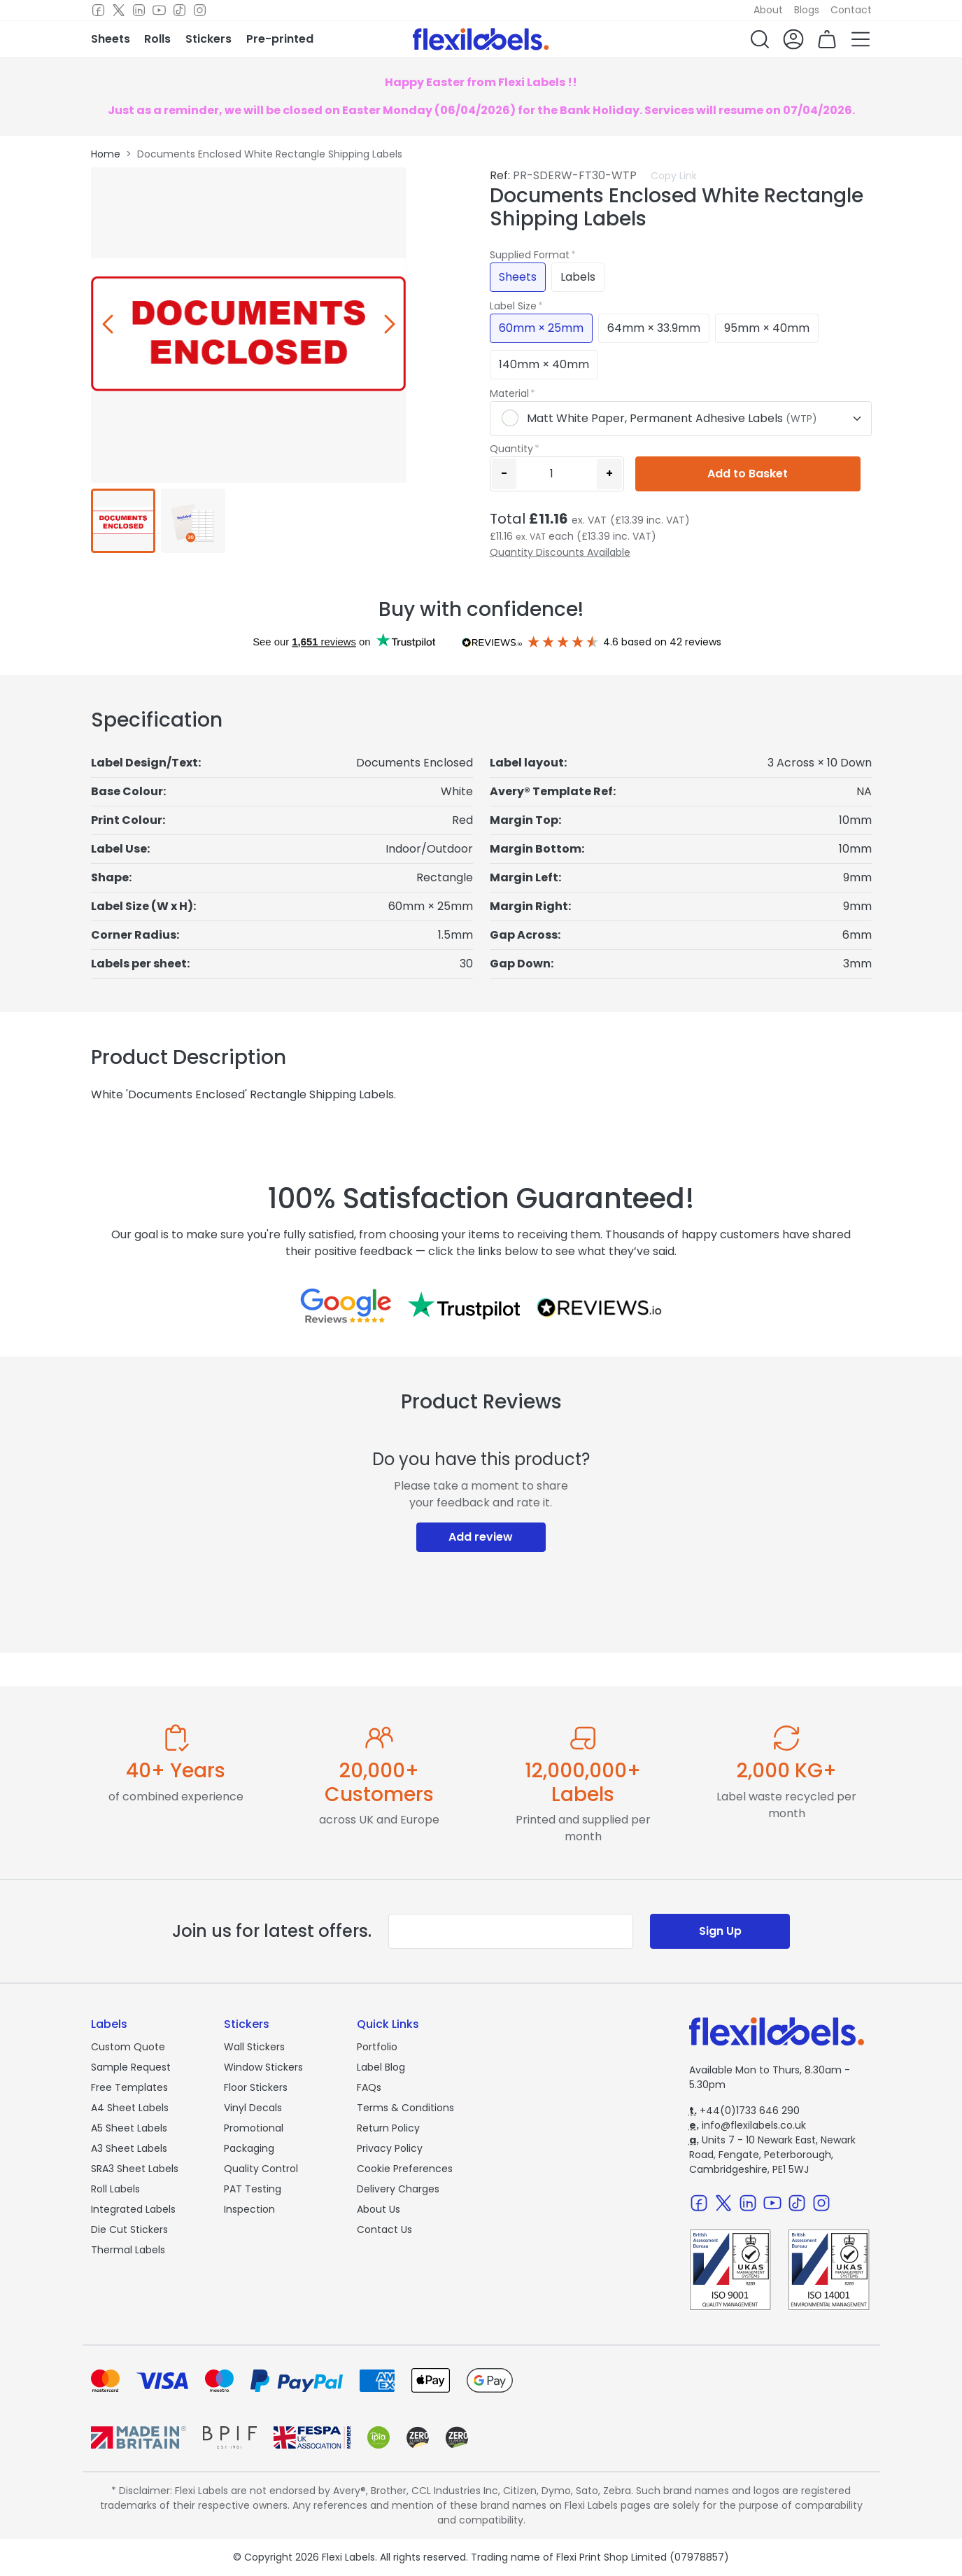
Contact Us (384, 2229)
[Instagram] (199, 10)
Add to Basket (747, 473)
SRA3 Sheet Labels (134, 2169)
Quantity (511, 449)
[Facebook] (98, 10)
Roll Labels (115, 2189)
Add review (480, 1537)
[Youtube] (159, 10)
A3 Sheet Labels (129, 2148)
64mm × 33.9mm (653, 328)
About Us (378, 2209)
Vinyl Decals (253, 2108)
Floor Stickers (256, 2087)
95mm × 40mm (766, 328)
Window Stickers (263, 2067)
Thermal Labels (128, 2250)
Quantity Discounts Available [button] (560, 552)
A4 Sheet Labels (130, 2108)
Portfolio (377, 2047)
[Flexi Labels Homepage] (480, 39)
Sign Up (720, 1931)
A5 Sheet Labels (129, 2128)
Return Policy (388, 2128)
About (768, 10)
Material (509, 393)
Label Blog (381, 2067)
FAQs (369, 2087)
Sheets (518, 277)
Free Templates (129, 2087)
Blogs (806, 10)
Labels (577, 277)
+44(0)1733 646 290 (744, 2111)
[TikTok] (179, 10)
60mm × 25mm (541, 328)
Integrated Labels (133, 2209)
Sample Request (131, 2067)
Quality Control (261, 2169)
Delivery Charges (398, 2189)
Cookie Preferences (405, 2169)
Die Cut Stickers (129, 2229)
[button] (760, 39)
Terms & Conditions (405, 2108)
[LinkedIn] (139, 10)
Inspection (249, 2209)
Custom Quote (128, 2047)
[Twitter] (118, 10)
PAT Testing (252, 2189)
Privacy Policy (390, 2148)
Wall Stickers (254, 2047)
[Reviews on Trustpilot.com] (464, 1306)
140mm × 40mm (544, 364)
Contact (851, 10)
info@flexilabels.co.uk (747, 2125)
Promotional (253, 2128)
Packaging (249, 2148)
